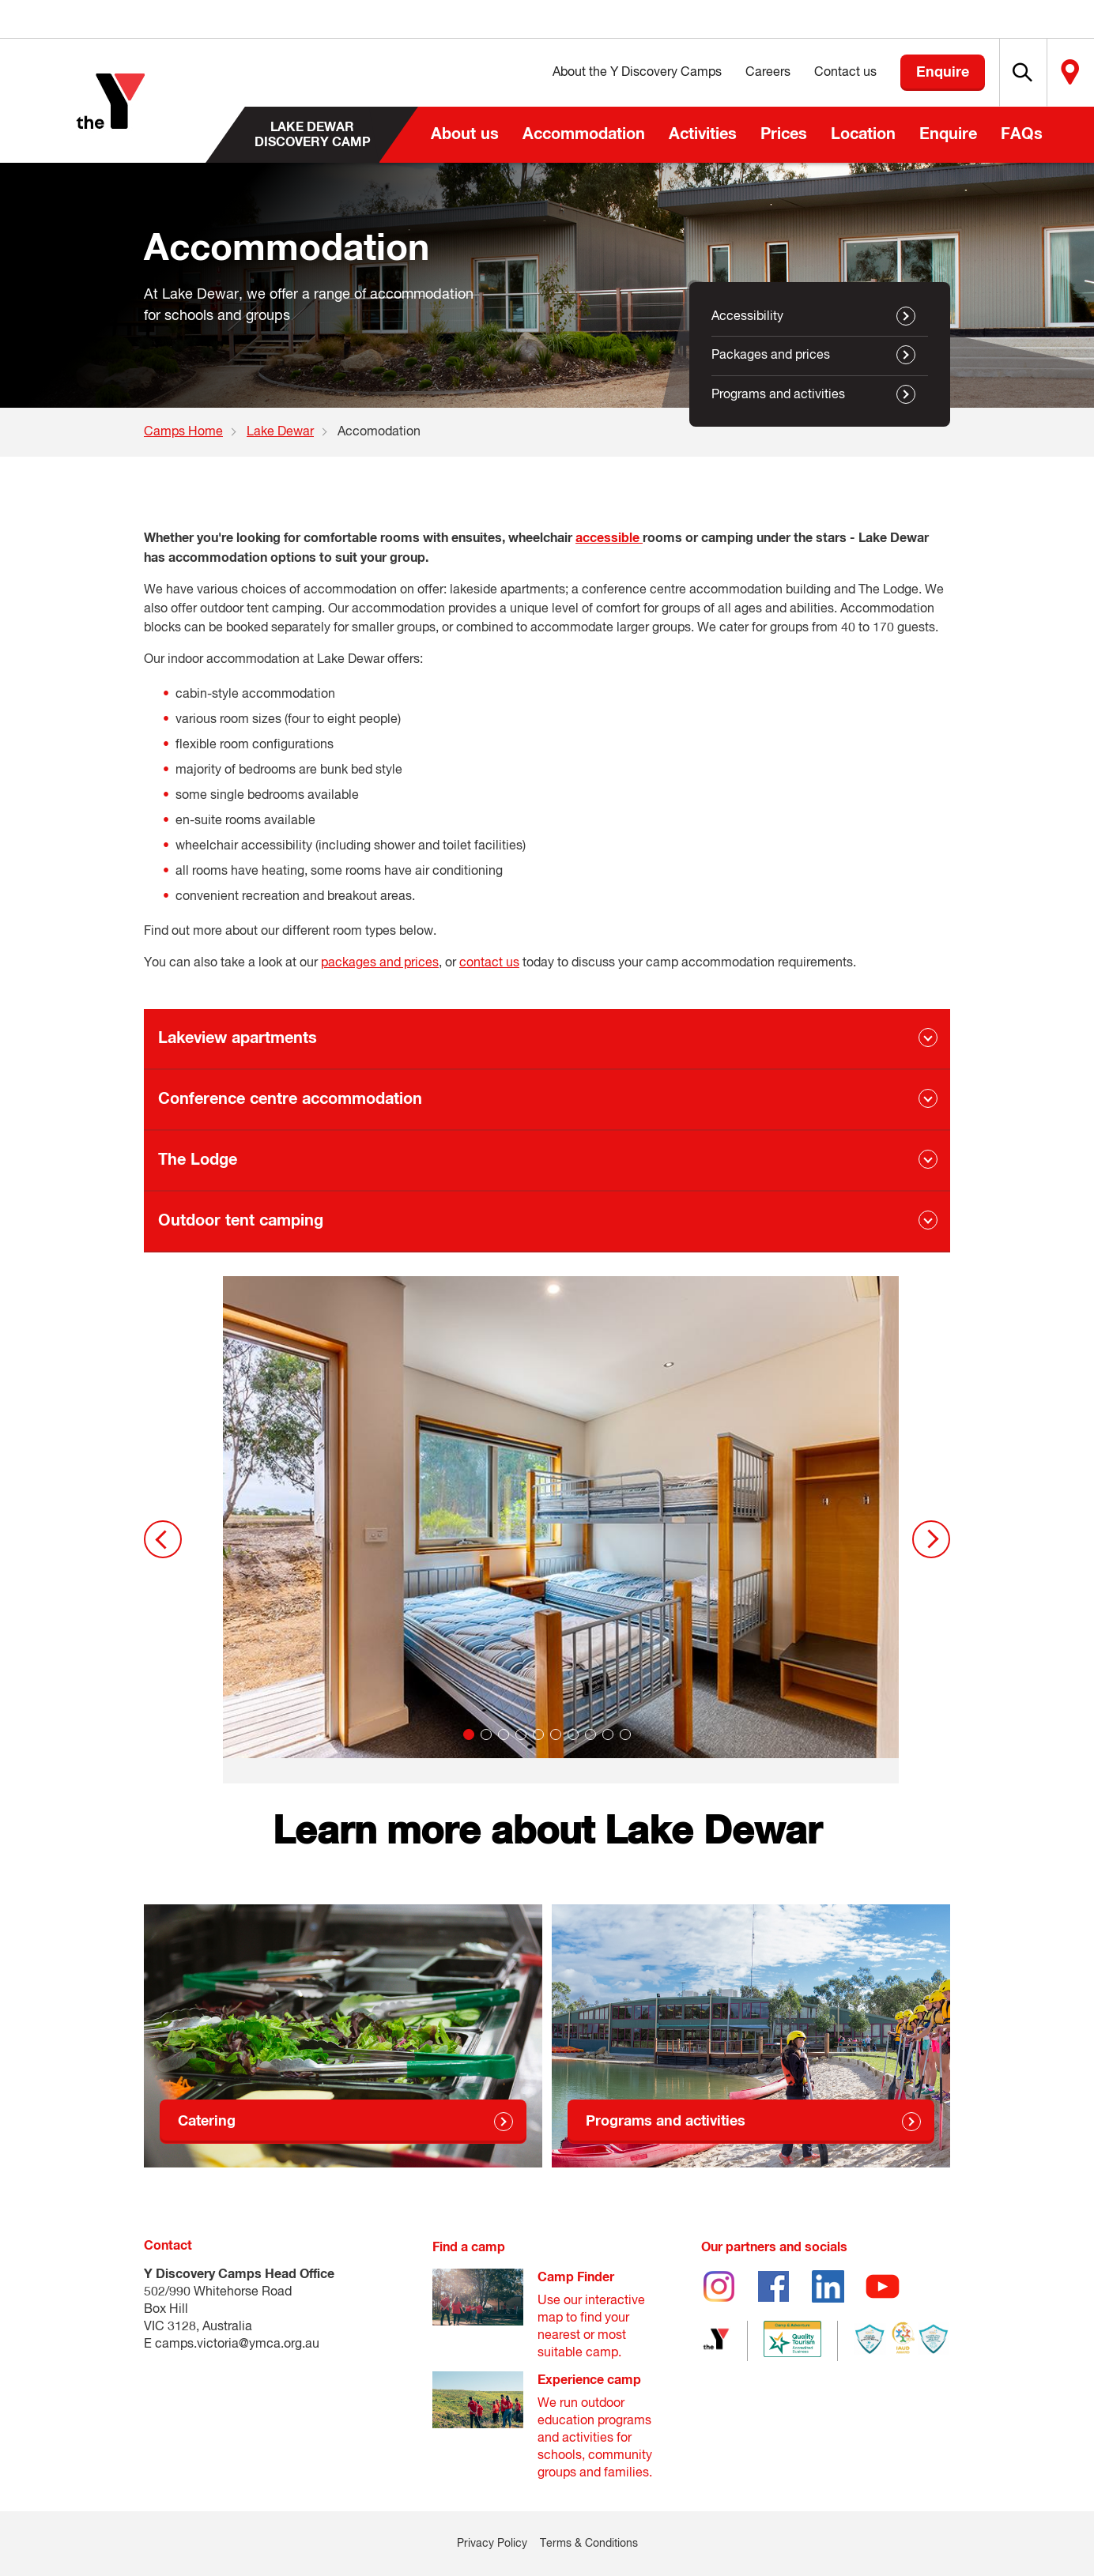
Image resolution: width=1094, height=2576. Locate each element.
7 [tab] (573, 1734)
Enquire (948, 134)
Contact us (804, 72)
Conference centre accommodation (290, 1099)
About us (465, 134)
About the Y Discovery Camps (596, 72)
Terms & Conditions (589, 2543)
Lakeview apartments (237, 1038)
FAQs (1022, 134)
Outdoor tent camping (240, 1221)
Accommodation (583, 134)
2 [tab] (486, 1734)
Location (863, 134)
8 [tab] (590, 1734)
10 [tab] (625, 1734)
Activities (703, 134)
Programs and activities (778, 395)
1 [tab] (468, 1734)
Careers (726, 72)
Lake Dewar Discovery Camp (313, 134)
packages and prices (380, 963)
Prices (783, 134)
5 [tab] (538, 1734)
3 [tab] (503, 1734)
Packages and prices (770, 355)
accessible (609, 538)
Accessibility (747, 317)
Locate (1060, 73)
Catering (207, 2122)
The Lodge (197, 1160)
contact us (489, 963)
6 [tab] (555, 1734)
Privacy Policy (492, 2543)
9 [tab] (607, 1734)
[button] (992, 73)
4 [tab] (520, 1734)
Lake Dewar (280, 432)
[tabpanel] (561, 1529)
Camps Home (183, 432)
